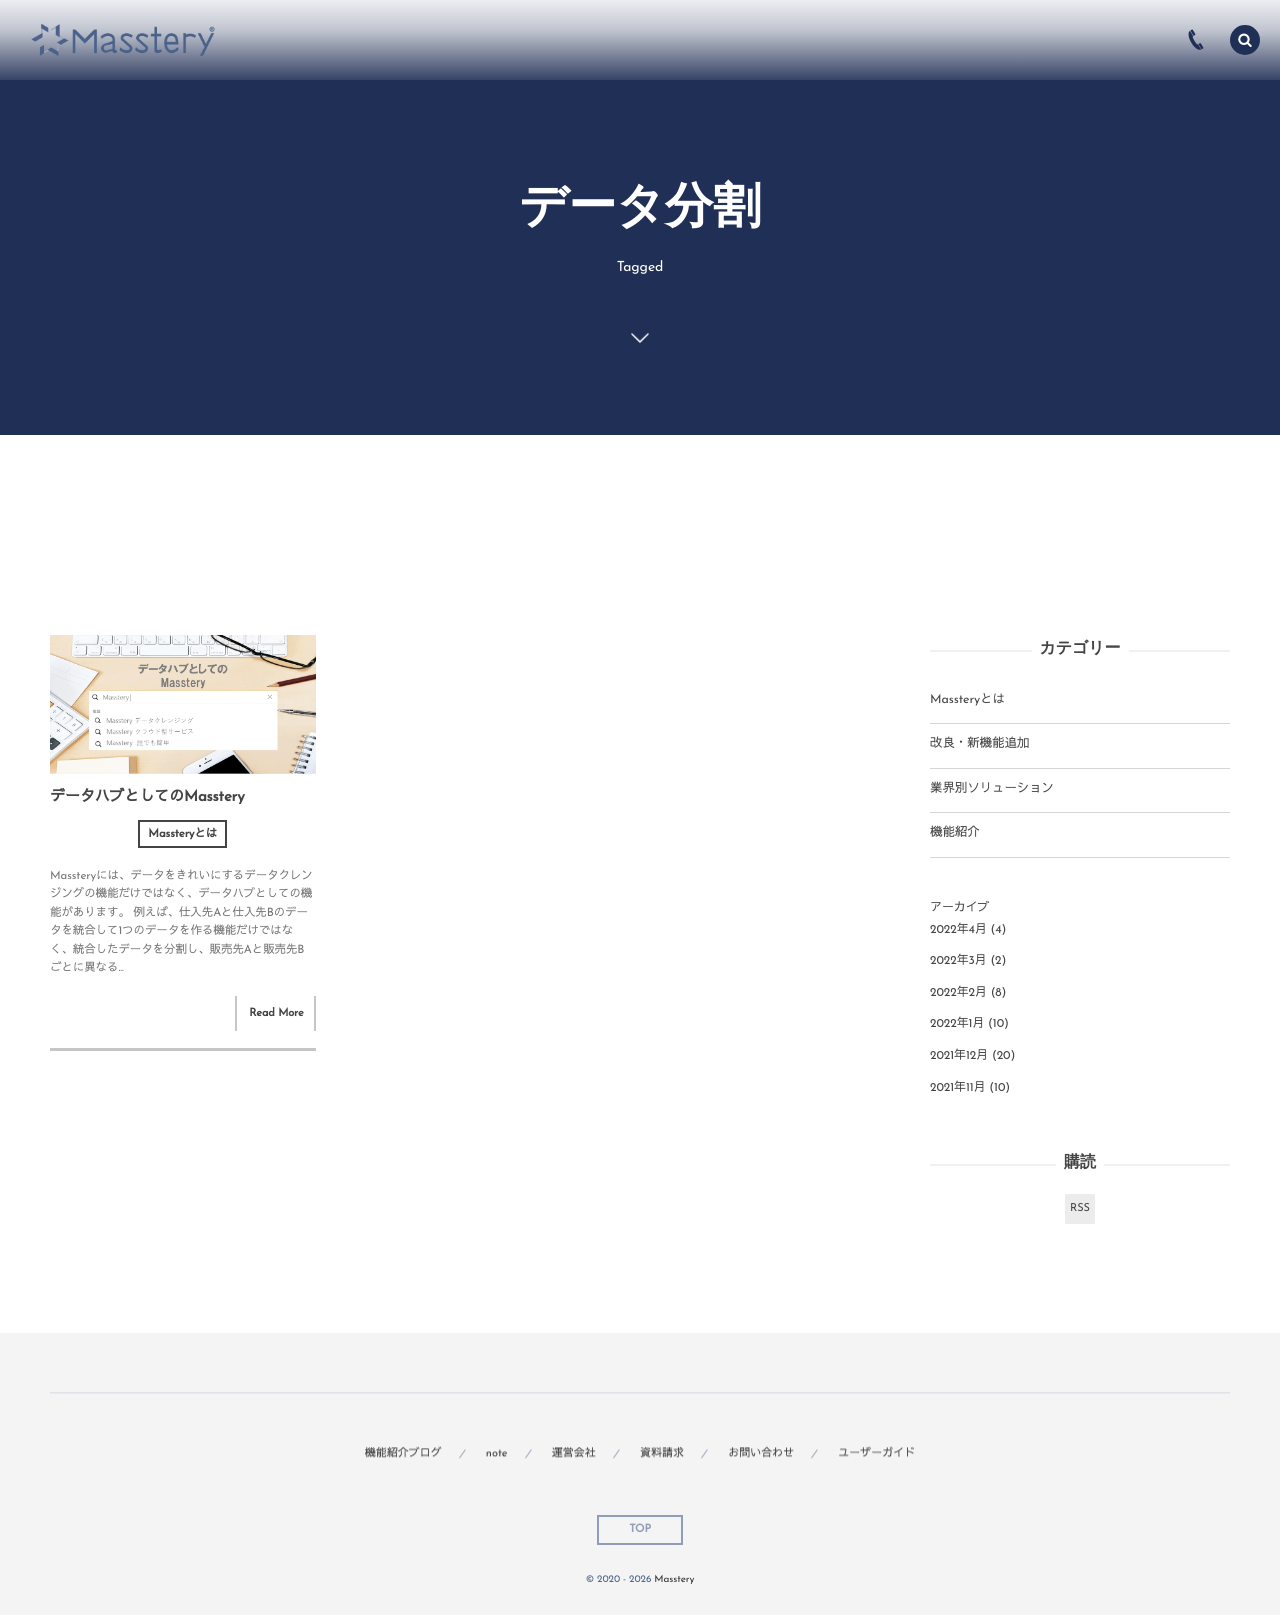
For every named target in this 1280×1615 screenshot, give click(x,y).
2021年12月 (959, 1056)
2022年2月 (958, 993)
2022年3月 (958, 961)
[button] (1245, 40)
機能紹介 (955, 834)
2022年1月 (957, 1024)
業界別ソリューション (992, 790)
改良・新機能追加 (979, 745)
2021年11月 (958, 1088)
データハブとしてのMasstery (147, 797)
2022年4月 (958, 930)
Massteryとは (182, 834)
